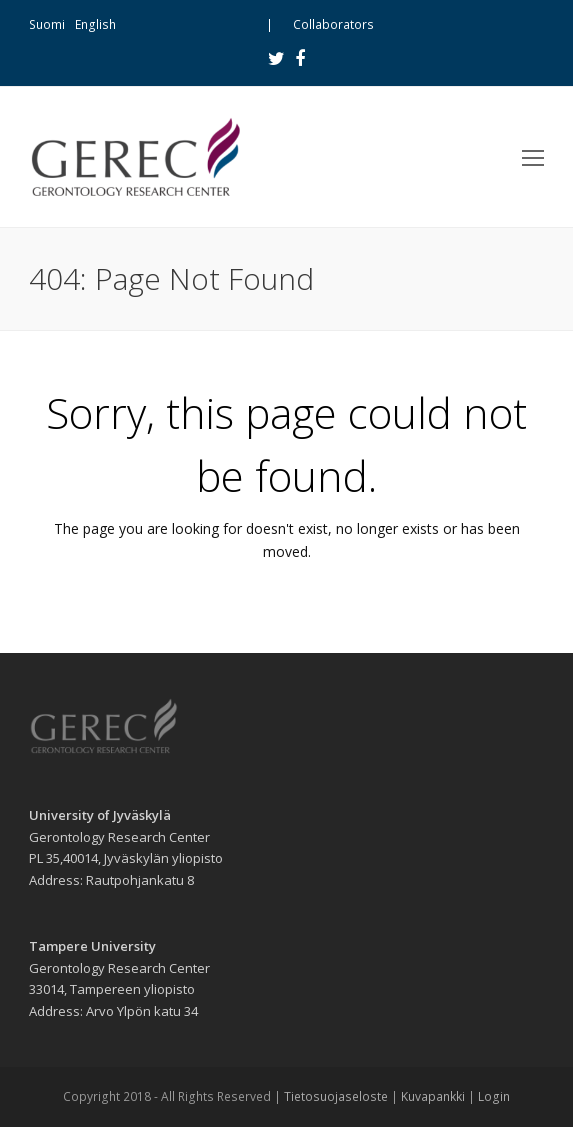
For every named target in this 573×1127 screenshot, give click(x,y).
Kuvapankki (433, 1096)
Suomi (47, 24)
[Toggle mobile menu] (533, 157)
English (95, 24)
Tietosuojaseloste (336, 1096)
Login (494, 1096)
